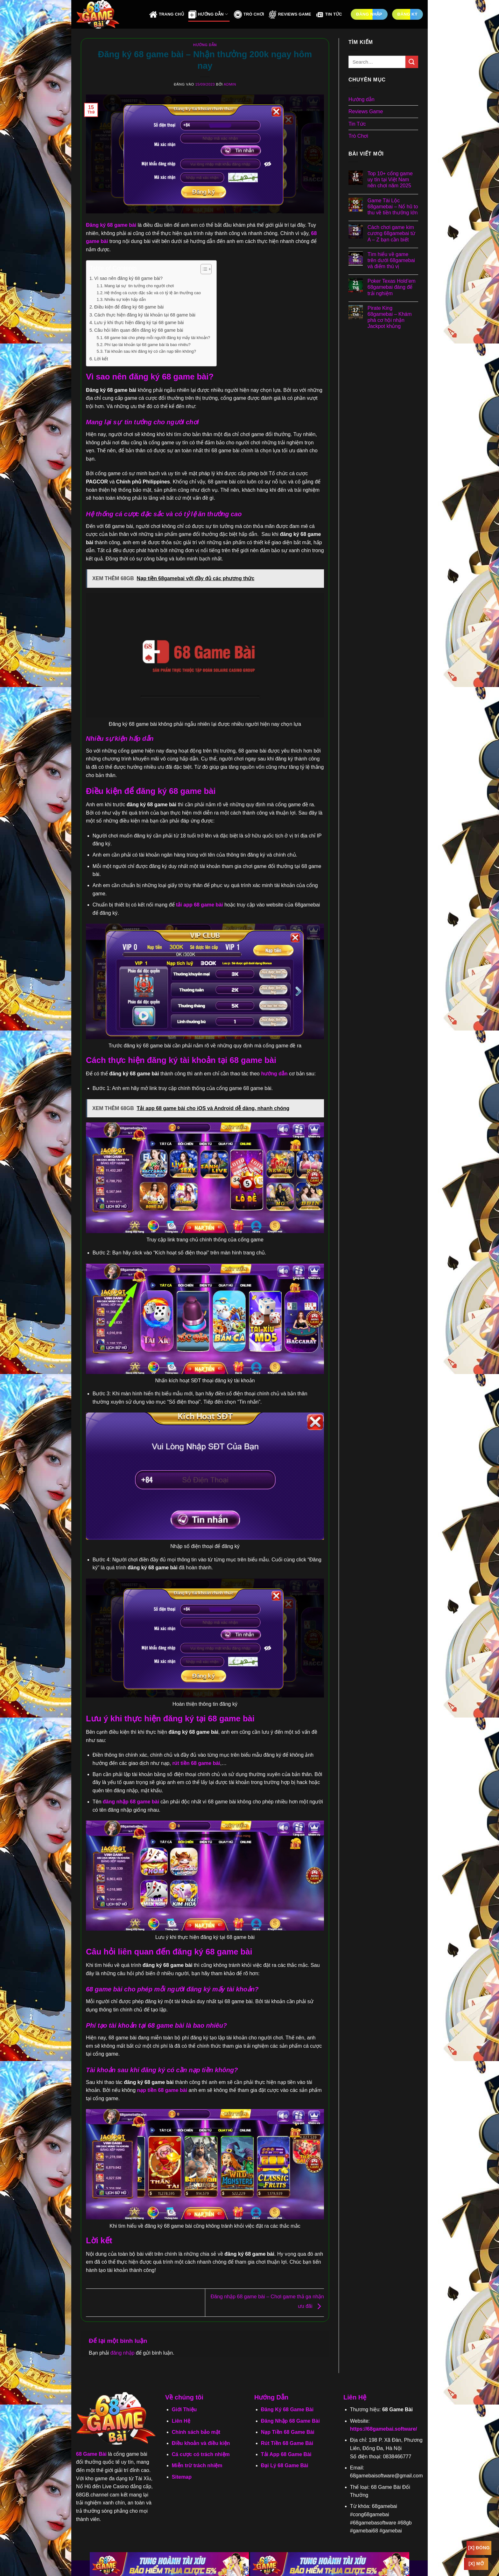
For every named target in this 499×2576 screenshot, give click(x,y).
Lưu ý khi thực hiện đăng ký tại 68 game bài (139, 322)
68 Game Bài (91, 2454)
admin (230, 84)
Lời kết (101, 358)
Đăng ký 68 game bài (111, 225)
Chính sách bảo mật (196, 2432)
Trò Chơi (249, 14)
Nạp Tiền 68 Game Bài (287, 2432)
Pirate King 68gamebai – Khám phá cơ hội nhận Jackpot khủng (390, 317)
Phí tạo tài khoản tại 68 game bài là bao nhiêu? (147, 344)
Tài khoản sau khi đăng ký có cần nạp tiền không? (150, 351)
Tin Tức (329, 14)
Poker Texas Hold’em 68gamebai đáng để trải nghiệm (392, 287)
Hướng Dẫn (208, 14)
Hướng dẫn (205, 45)
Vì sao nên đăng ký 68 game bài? (128, 278)
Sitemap (182, 2477)
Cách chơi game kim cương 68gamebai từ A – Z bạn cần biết (391, 233)
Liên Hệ (181, 2421)
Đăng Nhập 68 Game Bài (290, 2421)
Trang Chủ (166, 14)
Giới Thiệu (184, 2409)
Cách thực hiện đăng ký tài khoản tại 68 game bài (144, 314)
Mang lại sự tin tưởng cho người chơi (139, 285)
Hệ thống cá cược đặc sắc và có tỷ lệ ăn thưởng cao (152, 292)
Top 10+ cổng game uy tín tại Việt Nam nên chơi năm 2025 (390, 179)
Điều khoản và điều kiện (201, 2443)
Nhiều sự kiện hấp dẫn (125, 299)
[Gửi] (411, 62)
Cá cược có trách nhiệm (201, 2454)
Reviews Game (290, 14)
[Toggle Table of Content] (203, 269)
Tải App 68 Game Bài (286, 2454)
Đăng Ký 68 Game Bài (287, 2409)
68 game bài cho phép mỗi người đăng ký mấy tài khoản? (157, 337)
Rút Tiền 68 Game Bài (287, 2443)
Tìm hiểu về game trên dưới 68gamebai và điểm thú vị (391, 260)
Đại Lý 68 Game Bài (284, 2465)
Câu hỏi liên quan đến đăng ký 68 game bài (138, 330)
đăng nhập (122, 2353)
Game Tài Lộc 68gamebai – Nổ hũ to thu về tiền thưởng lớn (393, 206)
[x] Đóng (479, 2547)
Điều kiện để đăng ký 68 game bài (129, 306)
